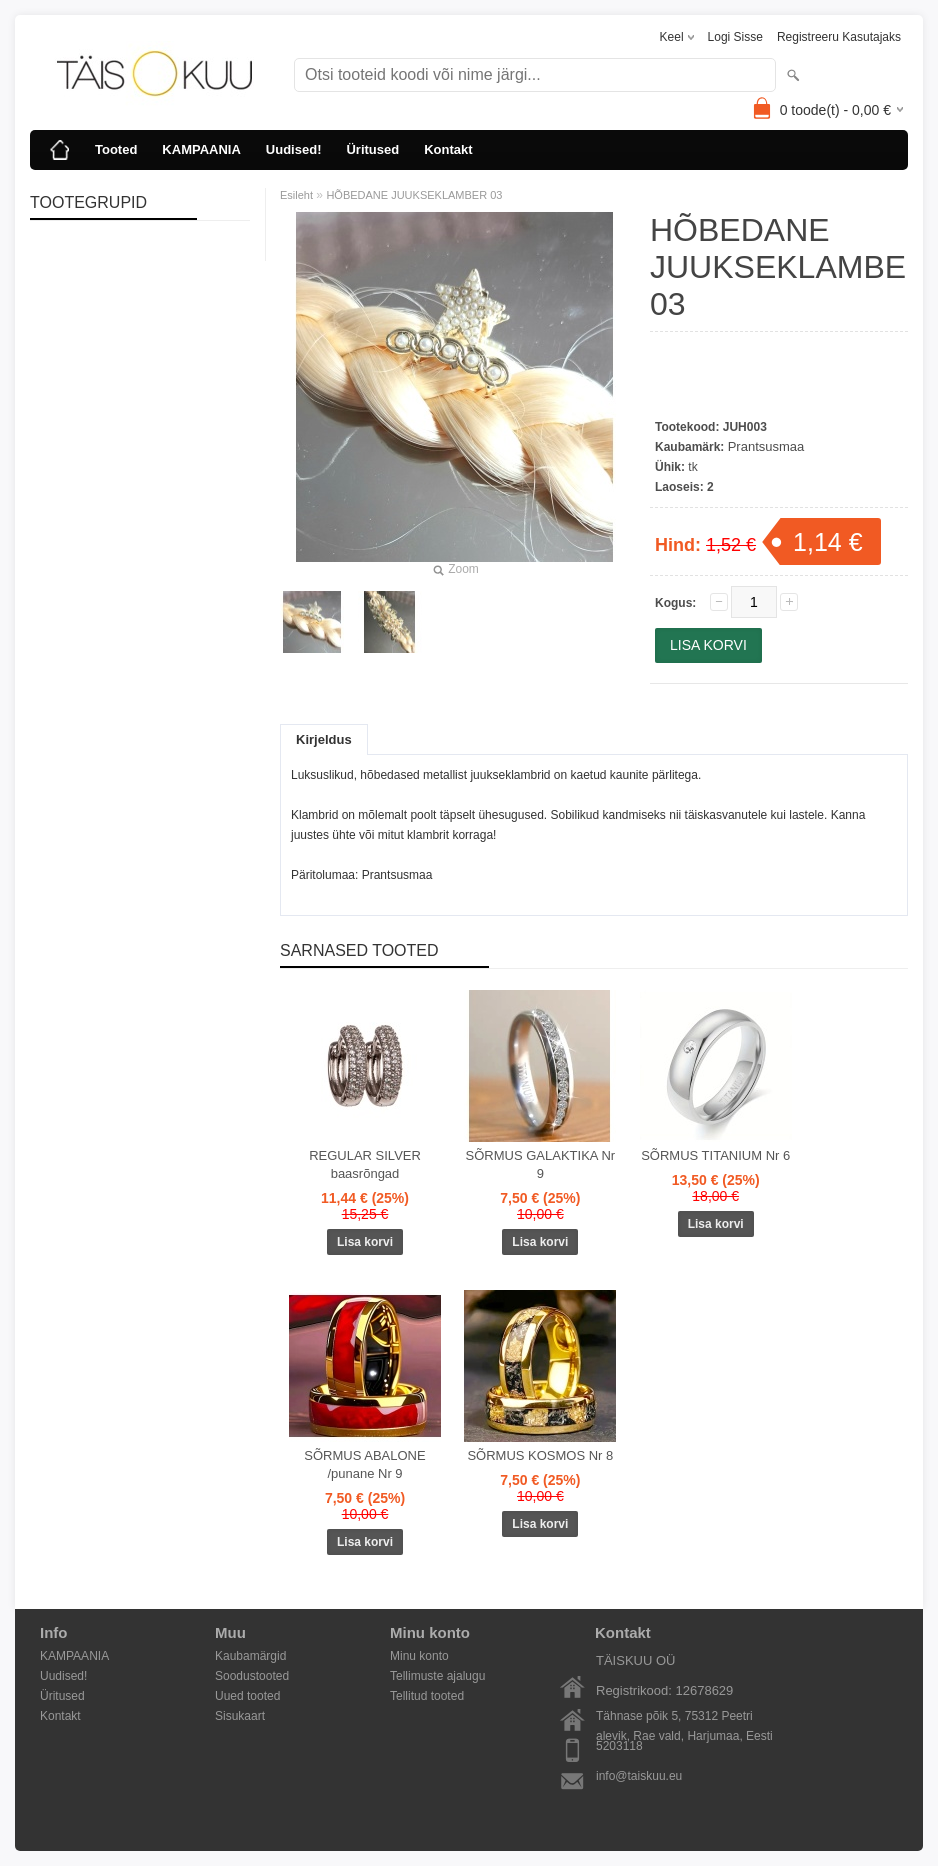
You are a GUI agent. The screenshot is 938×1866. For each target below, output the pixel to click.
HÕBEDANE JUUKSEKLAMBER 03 (414, 195)
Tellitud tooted (427, 1696)
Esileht (296, 195)
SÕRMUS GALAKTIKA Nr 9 (541, 1164)
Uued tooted (247, 1696)
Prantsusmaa (766, 446)
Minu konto (419, 1656)
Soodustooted (252, 1676)
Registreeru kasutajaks (839, 37)
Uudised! (294, 149)
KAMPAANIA (201, 149)
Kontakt (448, 149)
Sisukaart (240, 1716)
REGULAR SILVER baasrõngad (365, 1164)
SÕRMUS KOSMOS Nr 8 (540, 1455)
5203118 (619, 1746)
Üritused (372, 149)
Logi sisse (735, 37)
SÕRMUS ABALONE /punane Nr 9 (364, 1464)
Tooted (116, 149)
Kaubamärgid (250, 1656)
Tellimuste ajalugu (437, 1676)
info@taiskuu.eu (639, 1776)
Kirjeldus (324, 739)
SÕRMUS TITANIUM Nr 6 (715, 1155)
